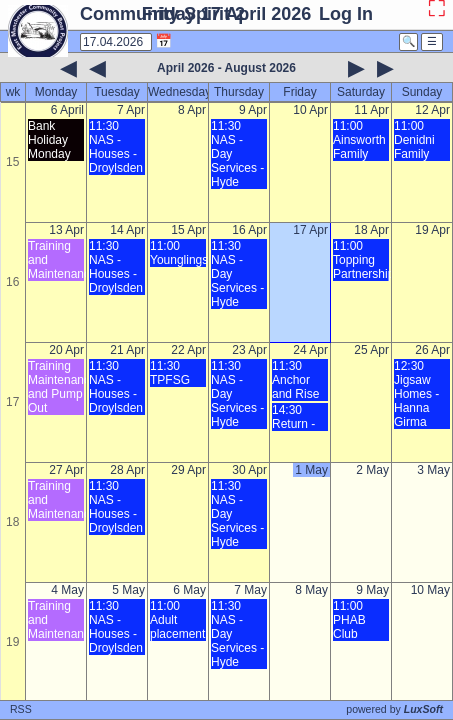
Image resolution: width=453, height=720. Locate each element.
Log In (346, 14)
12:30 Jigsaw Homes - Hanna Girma (416, 394)
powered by (394, 709)
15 (12, 162)
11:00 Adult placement (177, 620)
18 (12, 522)
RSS (21, 709)
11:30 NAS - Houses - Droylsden (116, 147)
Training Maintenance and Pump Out (56, 387)
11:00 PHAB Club (349, 620)
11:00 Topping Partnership (361, 260)
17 (12, 402)
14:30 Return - (293, 417)
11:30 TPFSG (170, 373)
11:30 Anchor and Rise (295, 380)
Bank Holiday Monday (49, 140)
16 (12, 282)
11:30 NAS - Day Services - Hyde (237, 154)
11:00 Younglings (178, 253)
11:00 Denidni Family (414, 140)
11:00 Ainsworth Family (359, 140)
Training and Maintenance (56, 260)
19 (12, 642)
